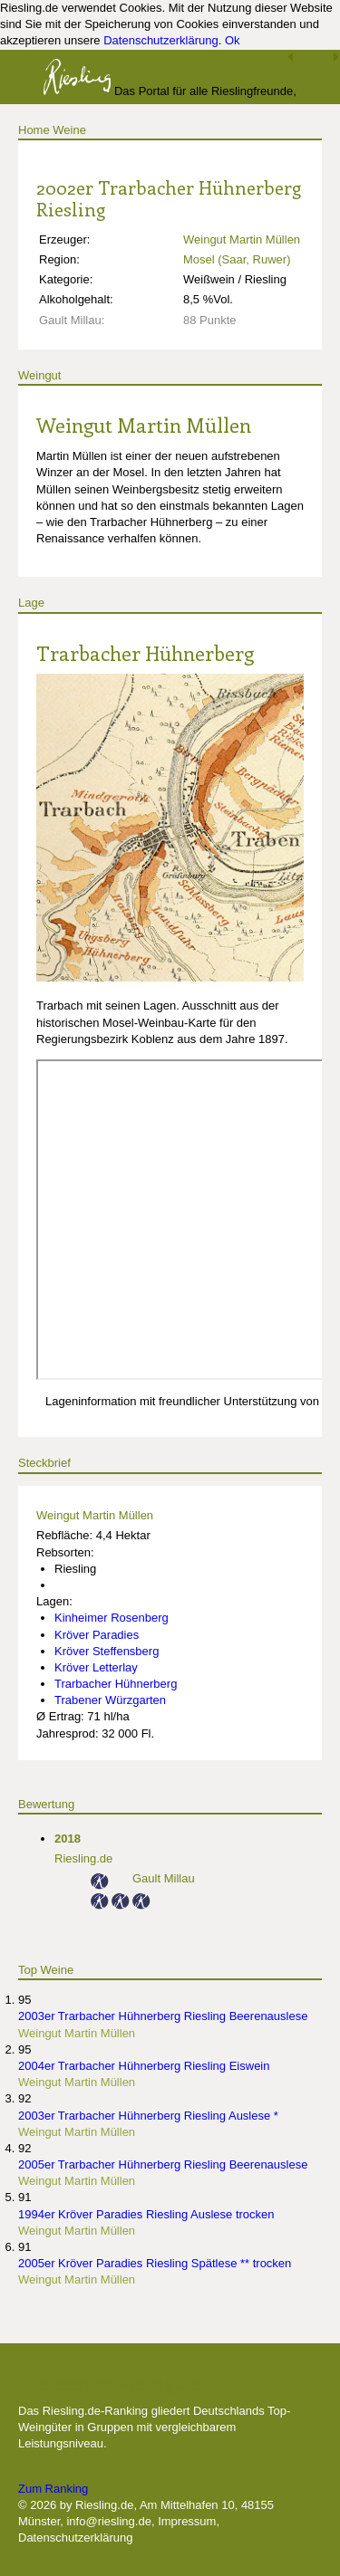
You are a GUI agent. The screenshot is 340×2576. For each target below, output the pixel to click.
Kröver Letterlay (96, 1667)
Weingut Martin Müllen (241, 239)
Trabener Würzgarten (110, 1700)
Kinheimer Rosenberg (111, 1617)
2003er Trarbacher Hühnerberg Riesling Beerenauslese (162, 2016)
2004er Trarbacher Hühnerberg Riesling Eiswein (143, 2066)
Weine (69, 130)
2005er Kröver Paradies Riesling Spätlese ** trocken (154, 2263)
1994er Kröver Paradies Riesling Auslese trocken (146, 2214)
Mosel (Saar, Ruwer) (236, 259)
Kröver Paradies (96, 1635)
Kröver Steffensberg (106, 1651)
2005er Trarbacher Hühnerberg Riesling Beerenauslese (162, 2164)
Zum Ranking (53, 2488)
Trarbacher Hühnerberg (145, 652)
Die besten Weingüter (115, 2382)
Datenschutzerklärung (160, 40)
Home (34, 130)
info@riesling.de (108, 2521)
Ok (232, 40)
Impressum (187, 2521)
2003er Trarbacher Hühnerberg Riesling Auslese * (148, 2115)
